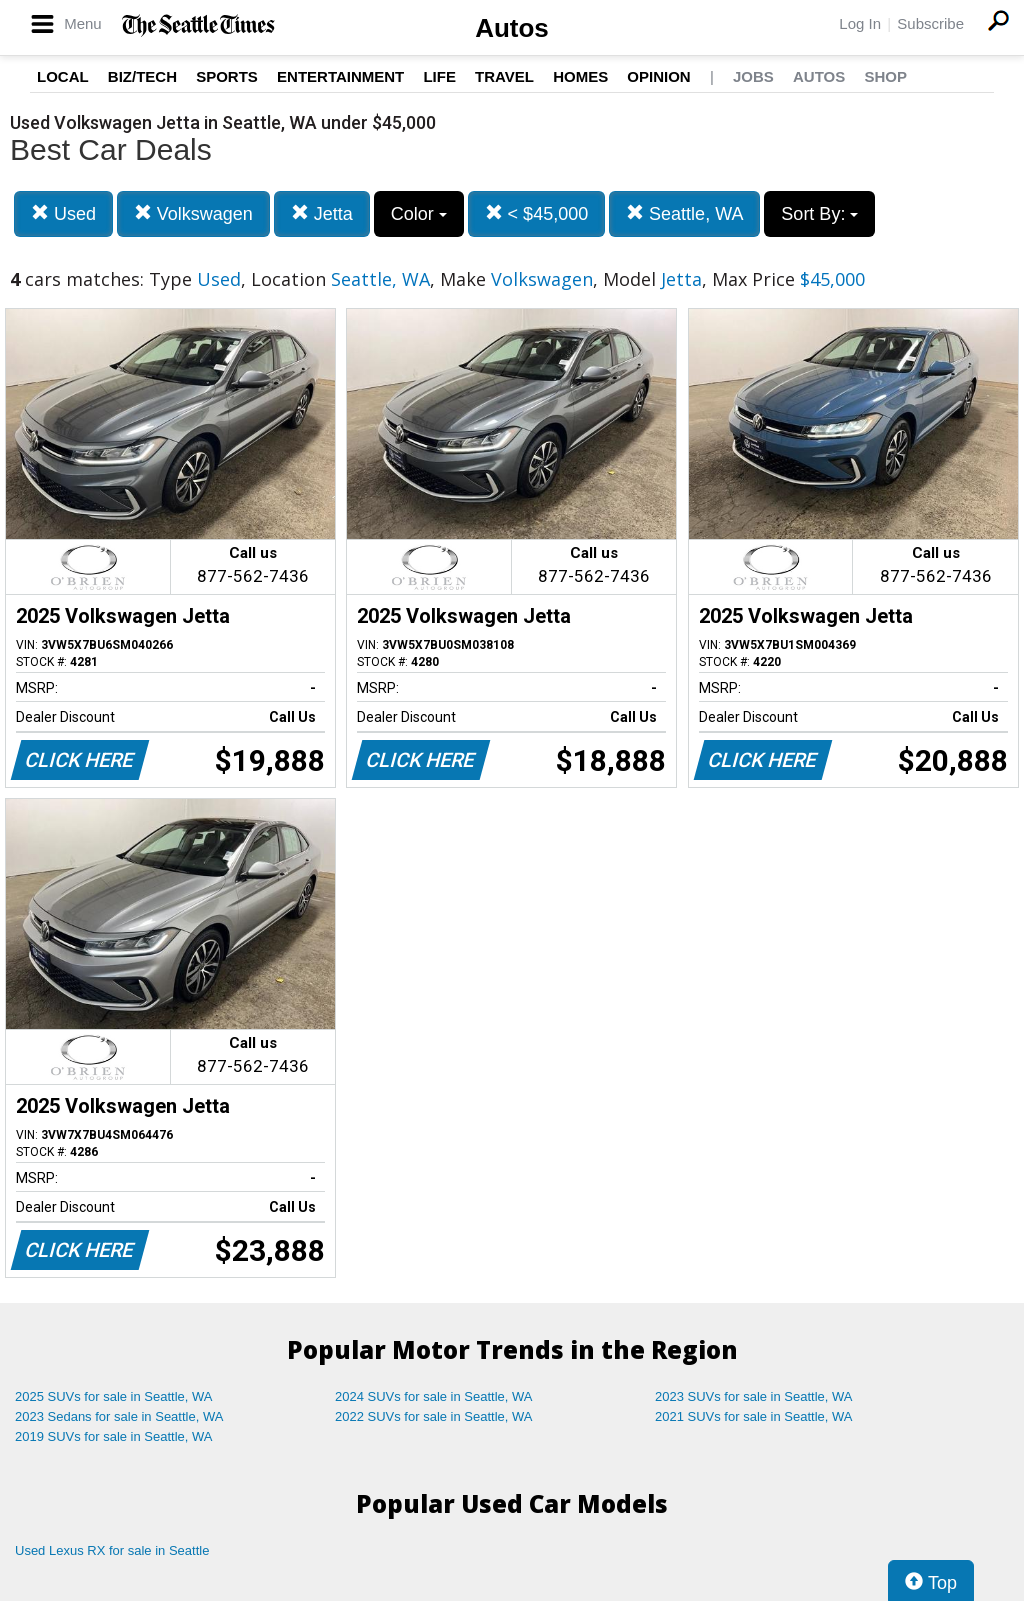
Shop (885, 76)
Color (419, 214)
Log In (860, 23)
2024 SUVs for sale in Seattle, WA (434, 1396)
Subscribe (930, 23)
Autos (512, 28)
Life (439, 76)
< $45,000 (537, 213)
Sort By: (819, 214)
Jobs (753, 76)
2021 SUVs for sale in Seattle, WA (754, 1416)
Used (63, 213)
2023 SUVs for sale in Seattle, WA (754, 1396)
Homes (580, 76)
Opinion (658, 76)
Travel (504, 76)
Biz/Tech (142, 76)
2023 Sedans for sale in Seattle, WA (119, 1416)
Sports (227, 76)
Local (63, 76)
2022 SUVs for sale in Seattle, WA (434, 1416)
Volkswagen (193, 213)
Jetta (322, 213)
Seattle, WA (684, 213)
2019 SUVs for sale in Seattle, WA (114, 1436)
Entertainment (340, 76)
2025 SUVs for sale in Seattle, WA (114, 1396)
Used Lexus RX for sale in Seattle (112, 1550)
